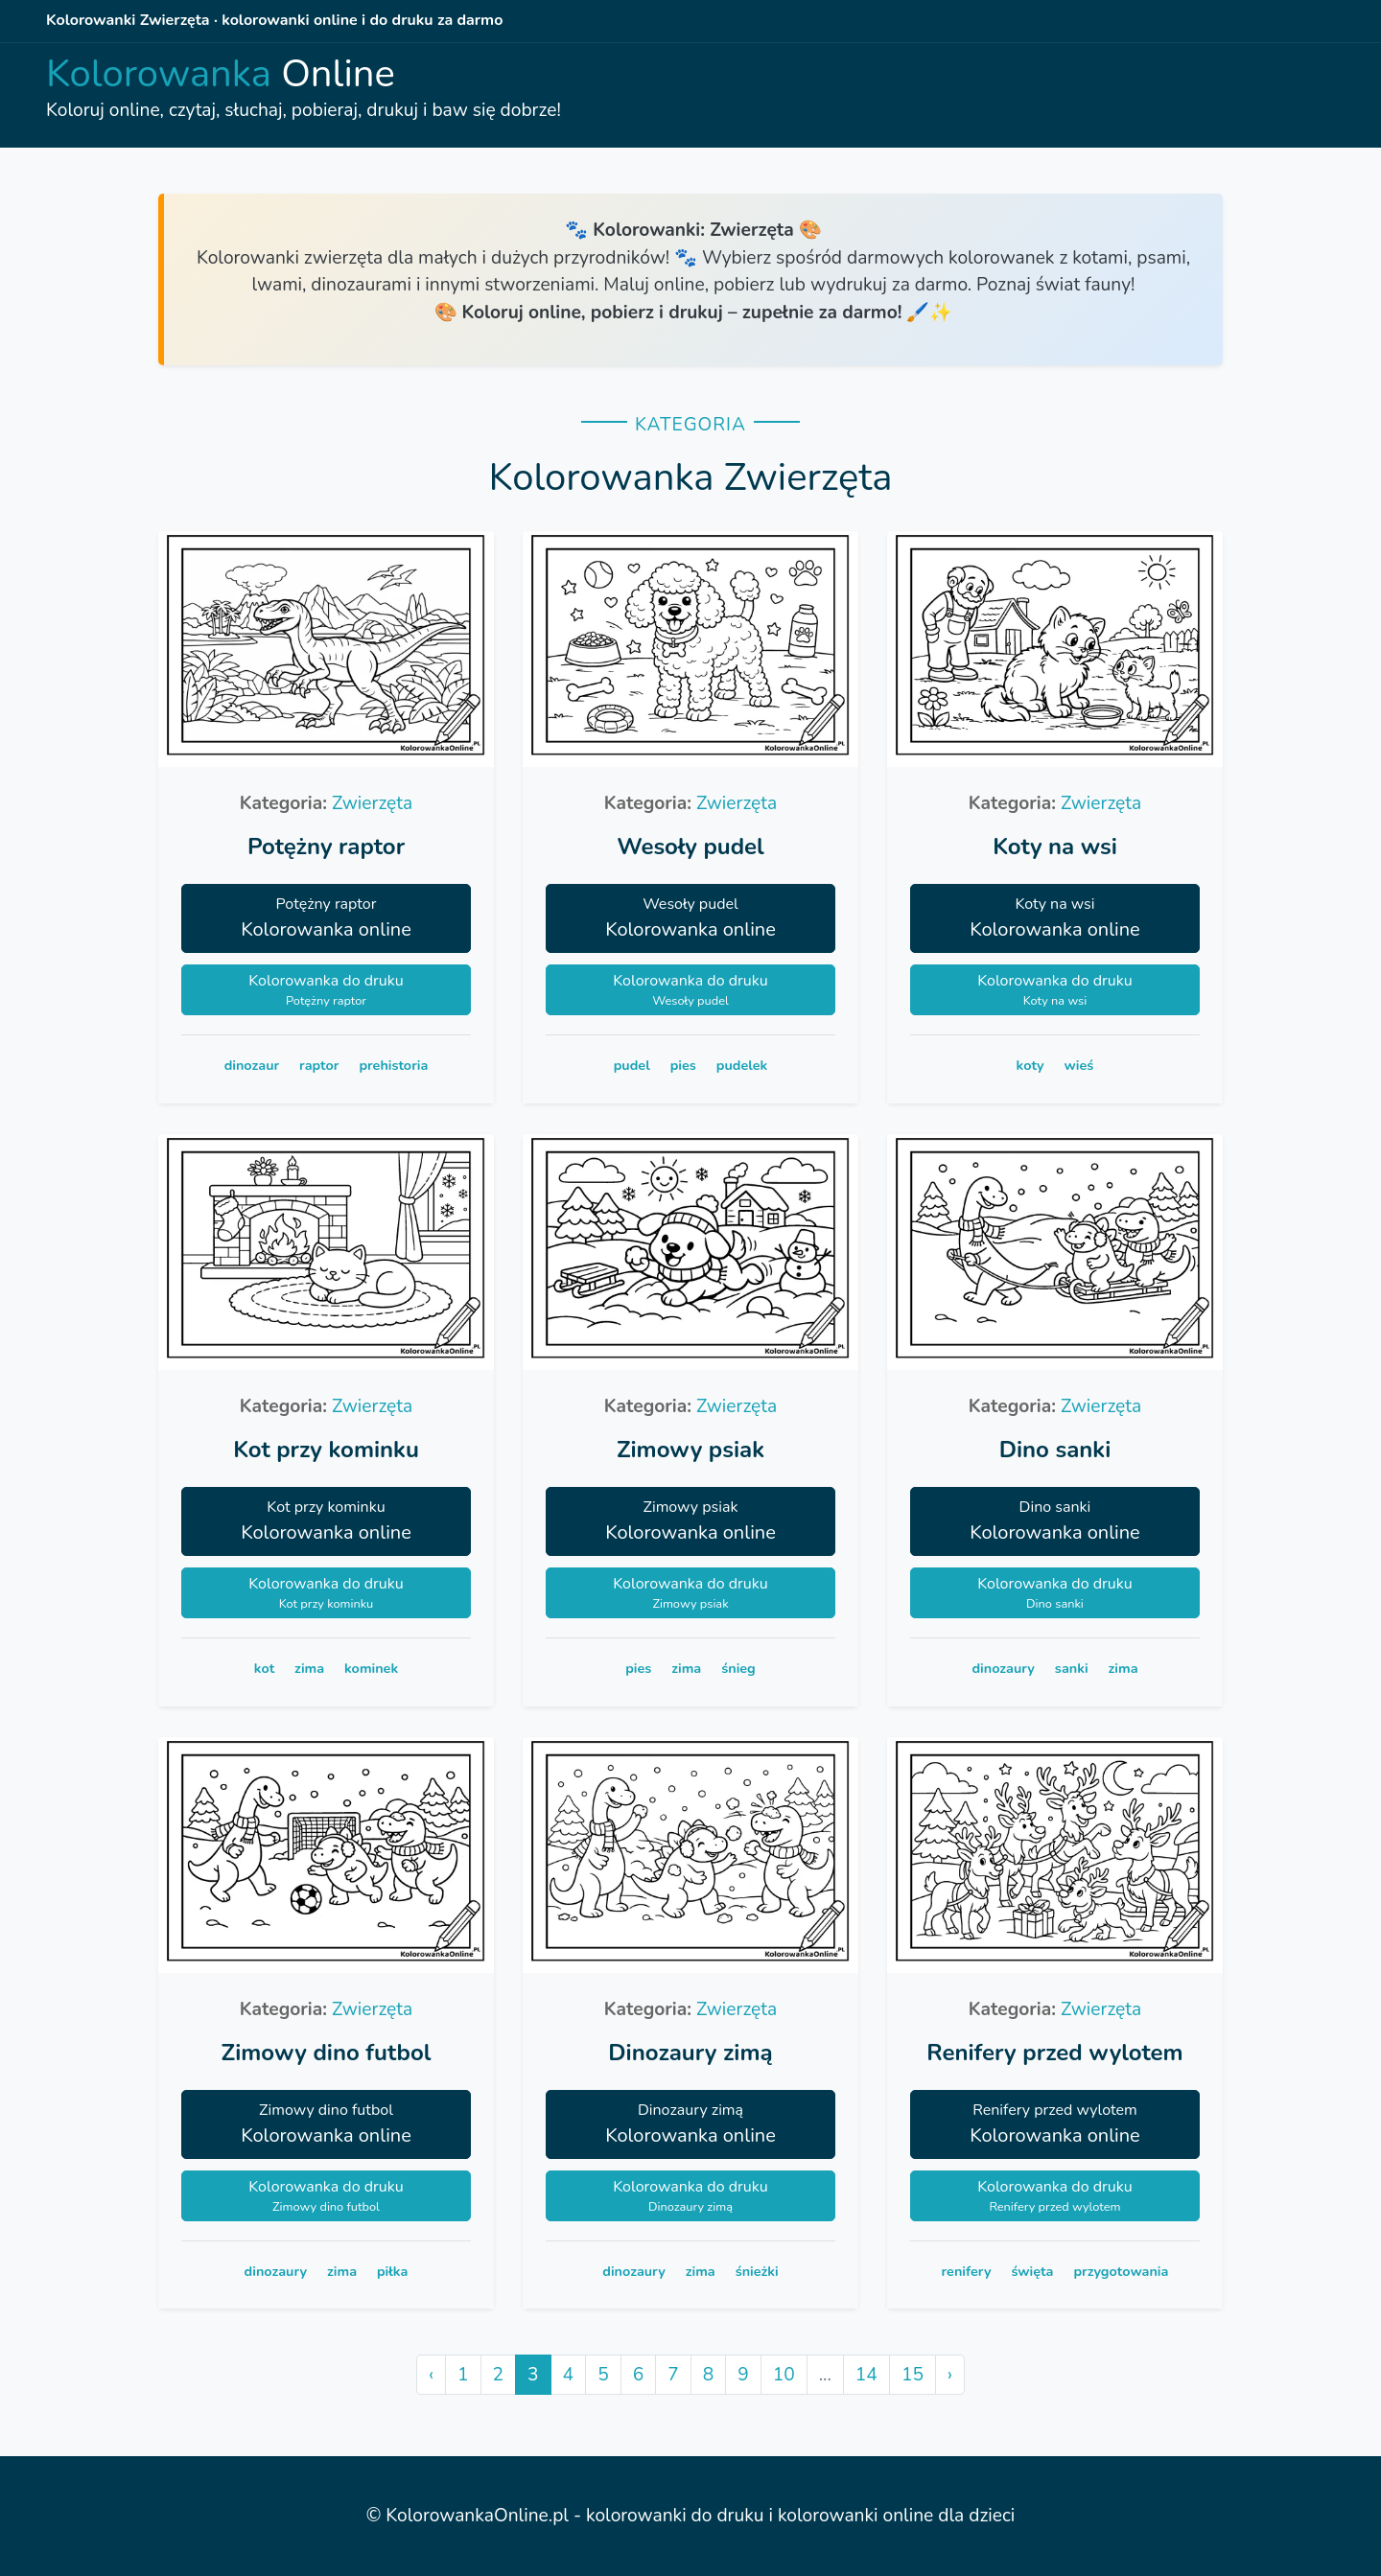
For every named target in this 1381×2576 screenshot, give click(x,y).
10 (784, 2374)
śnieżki (757, 2271)
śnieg (738, 1668)
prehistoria (393, 1065)
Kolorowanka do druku (326, 990)
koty (1030, 1065)
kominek (371, 1668)
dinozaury (1003, 1668)
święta (1032, 2271)
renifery (967, 2271)
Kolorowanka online (326, 917)
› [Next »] (950, 2374)
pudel (632, 1065)
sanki (1071, 1668)
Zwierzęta (372, 803)
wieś (1079, 1065)
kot (264, 1668)
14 (866, 2374)
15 (912, 2374)
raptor (319, 1065)
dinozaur (252, 1065)
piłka (392, 2271)
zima (309, 1668)
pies (683, 1065)
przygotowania (1120, 2271)
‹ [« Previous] (431, 2374)
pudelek (741, 1065)
